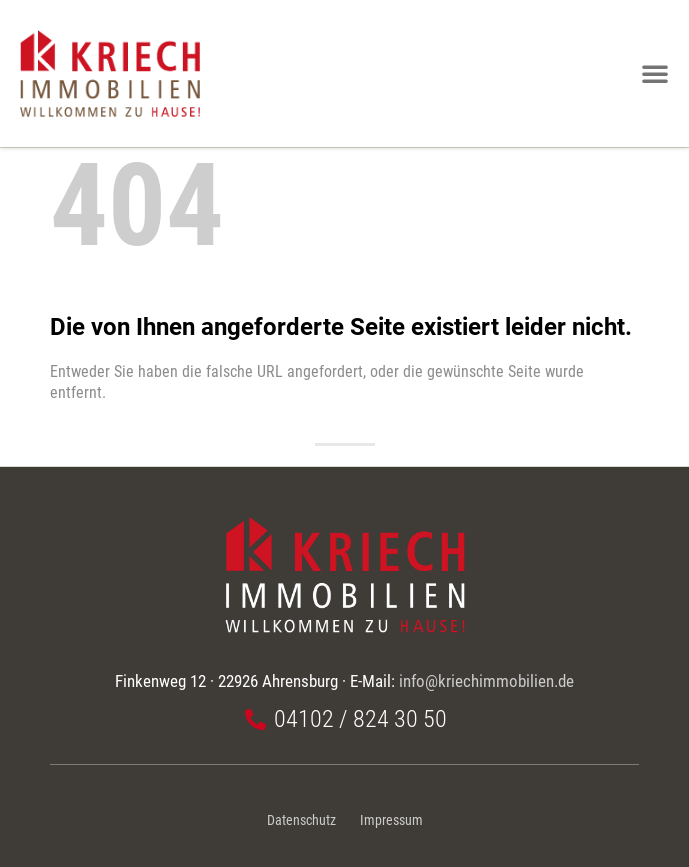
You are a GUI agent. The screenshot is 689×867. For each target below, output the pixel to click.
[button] (655, 73)
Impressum (391, 820)
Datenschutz (301, 820)
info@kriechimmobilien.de (486, 681)
